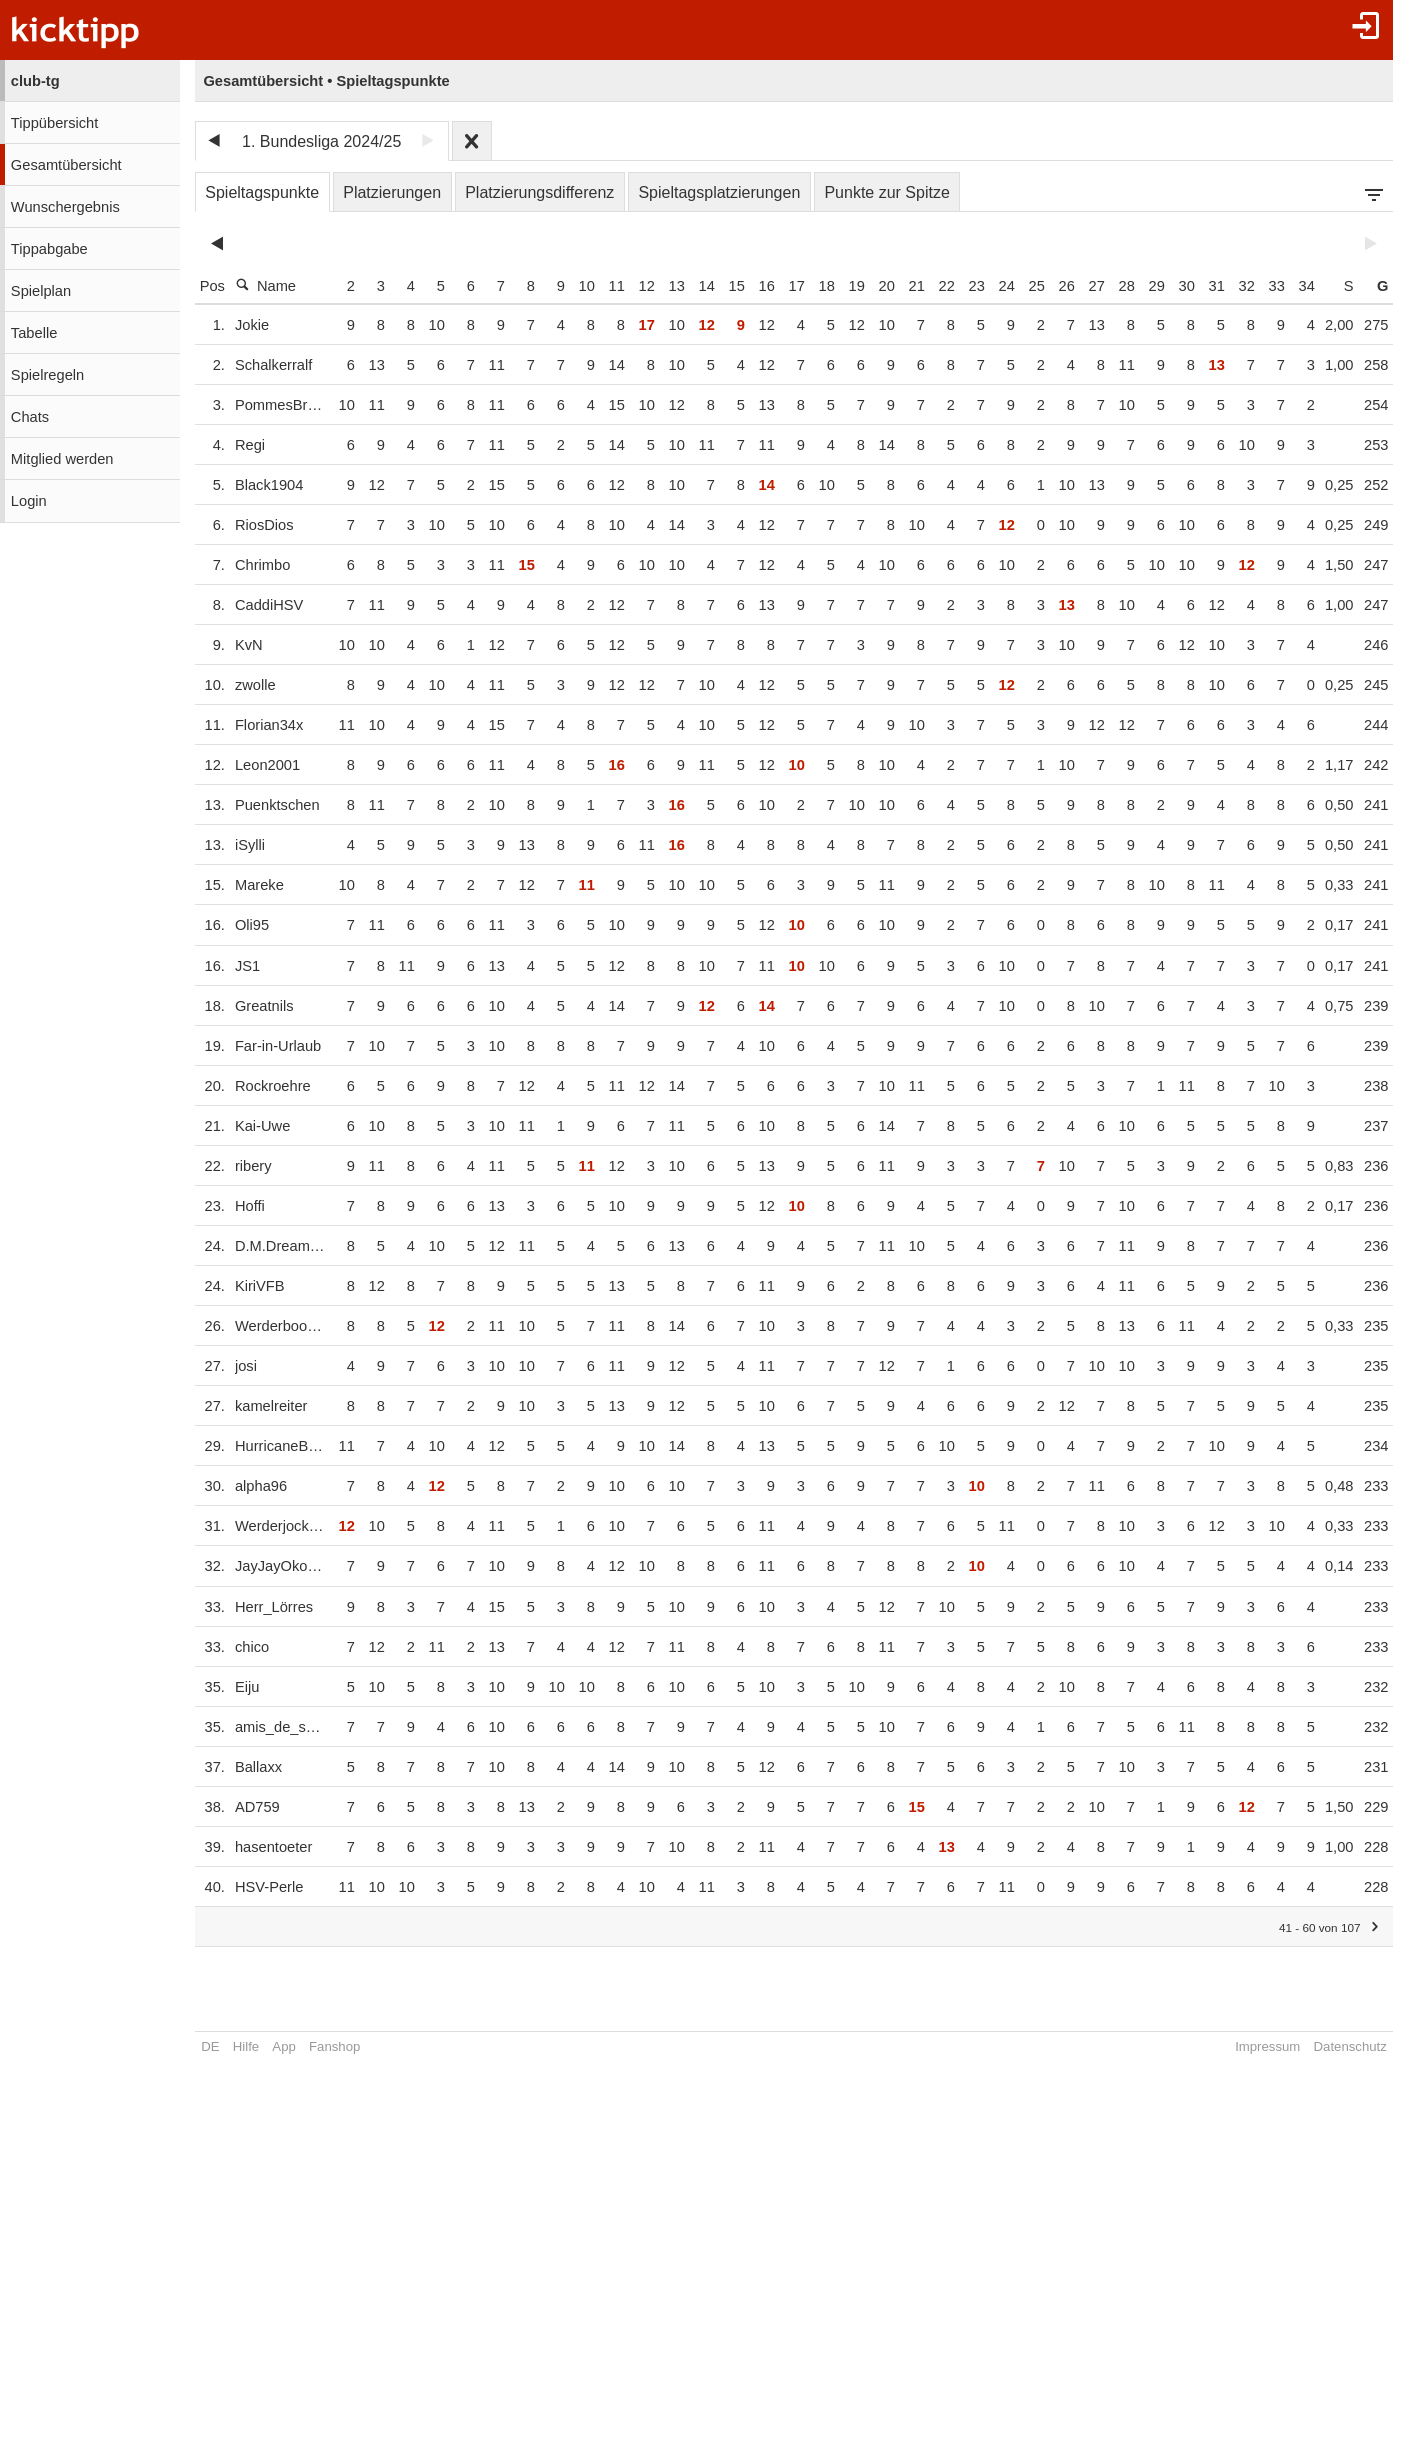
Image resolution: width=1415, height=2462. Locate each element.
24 (1027, 286)
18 (847, 286)
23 (997, 286)
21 (937, 286)
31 (1237, 286)
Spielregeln (47, 375)
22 (967, 286)
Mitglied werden (62, 459)
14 (727, 286)
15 (757, 286)
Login (29, 501)
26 (1087, 286)
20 (907, 286)
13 (697, 286)
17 (817, 286)
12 (667, 286)
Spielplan (41, 291)
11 (637, 286)
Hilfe (246, 2046)
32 (1267, 286)
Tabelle (34, 333)
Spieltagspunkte (262, 192)
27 (1117, 286)
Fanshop (334, 2046)
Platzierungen (392, 192)
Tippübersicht (54, 123)
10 (607, 286)
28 (1147, 286)
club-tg (35, 81)
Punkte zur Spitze (886, 192)
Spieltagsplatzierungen (719, 192)
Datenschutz (1370, 2046)
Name (265, 285)
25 (1057, 286)
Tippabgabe (49, 249)
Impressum (1288, 2046)
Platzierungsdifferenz (539, 192)
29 (1177, 286)
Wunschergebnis (65, 207)
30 (1207, 286)
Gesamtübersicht (66, 165)
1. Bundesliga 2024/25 (321, 141)
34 (1327, 286)
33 (1297, 286)
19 (877, 286)
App (283, 2046)
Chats (30, 417)
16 (787, 286)
